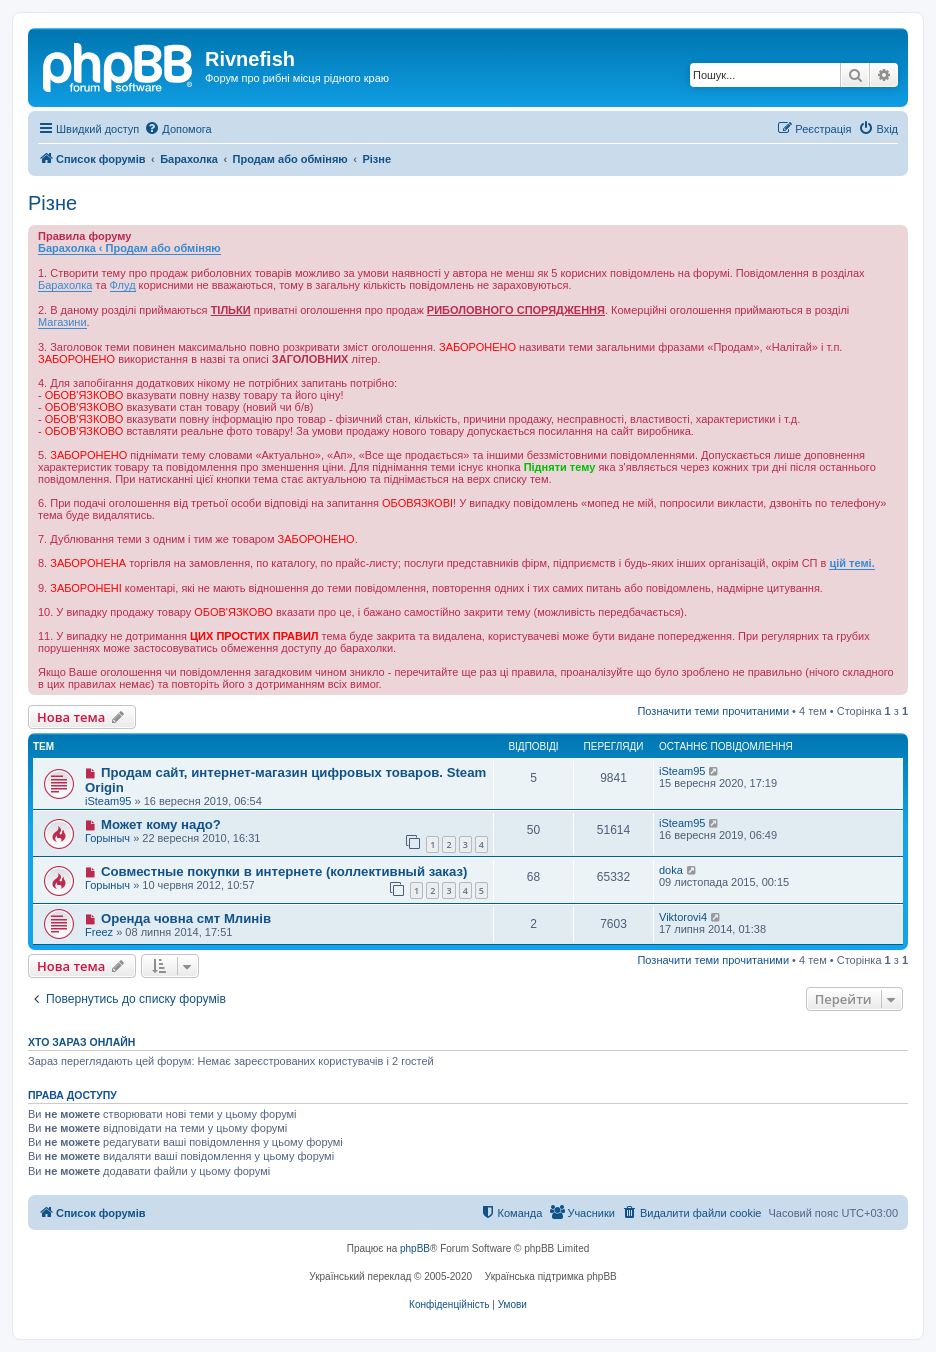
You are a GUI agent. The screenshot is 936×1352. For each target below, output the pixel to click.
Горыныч (107, 838)
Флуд (123, 285)
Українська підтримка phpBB (551, 1276)
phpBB (415, 1248)
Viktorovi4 (683, 917)
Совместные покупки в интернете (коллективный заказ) (284, 871)
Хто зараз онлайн (81, 1042)
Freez (99, 932)
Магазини (62, 322)
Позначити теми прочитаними (713, 711)
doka (671, 870)
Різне (52, 203)
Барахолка (65, 285)
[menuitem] (177, 129)
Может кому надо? (161, 824)
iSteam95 (108, 801)
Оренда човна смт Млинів (186, 918)
